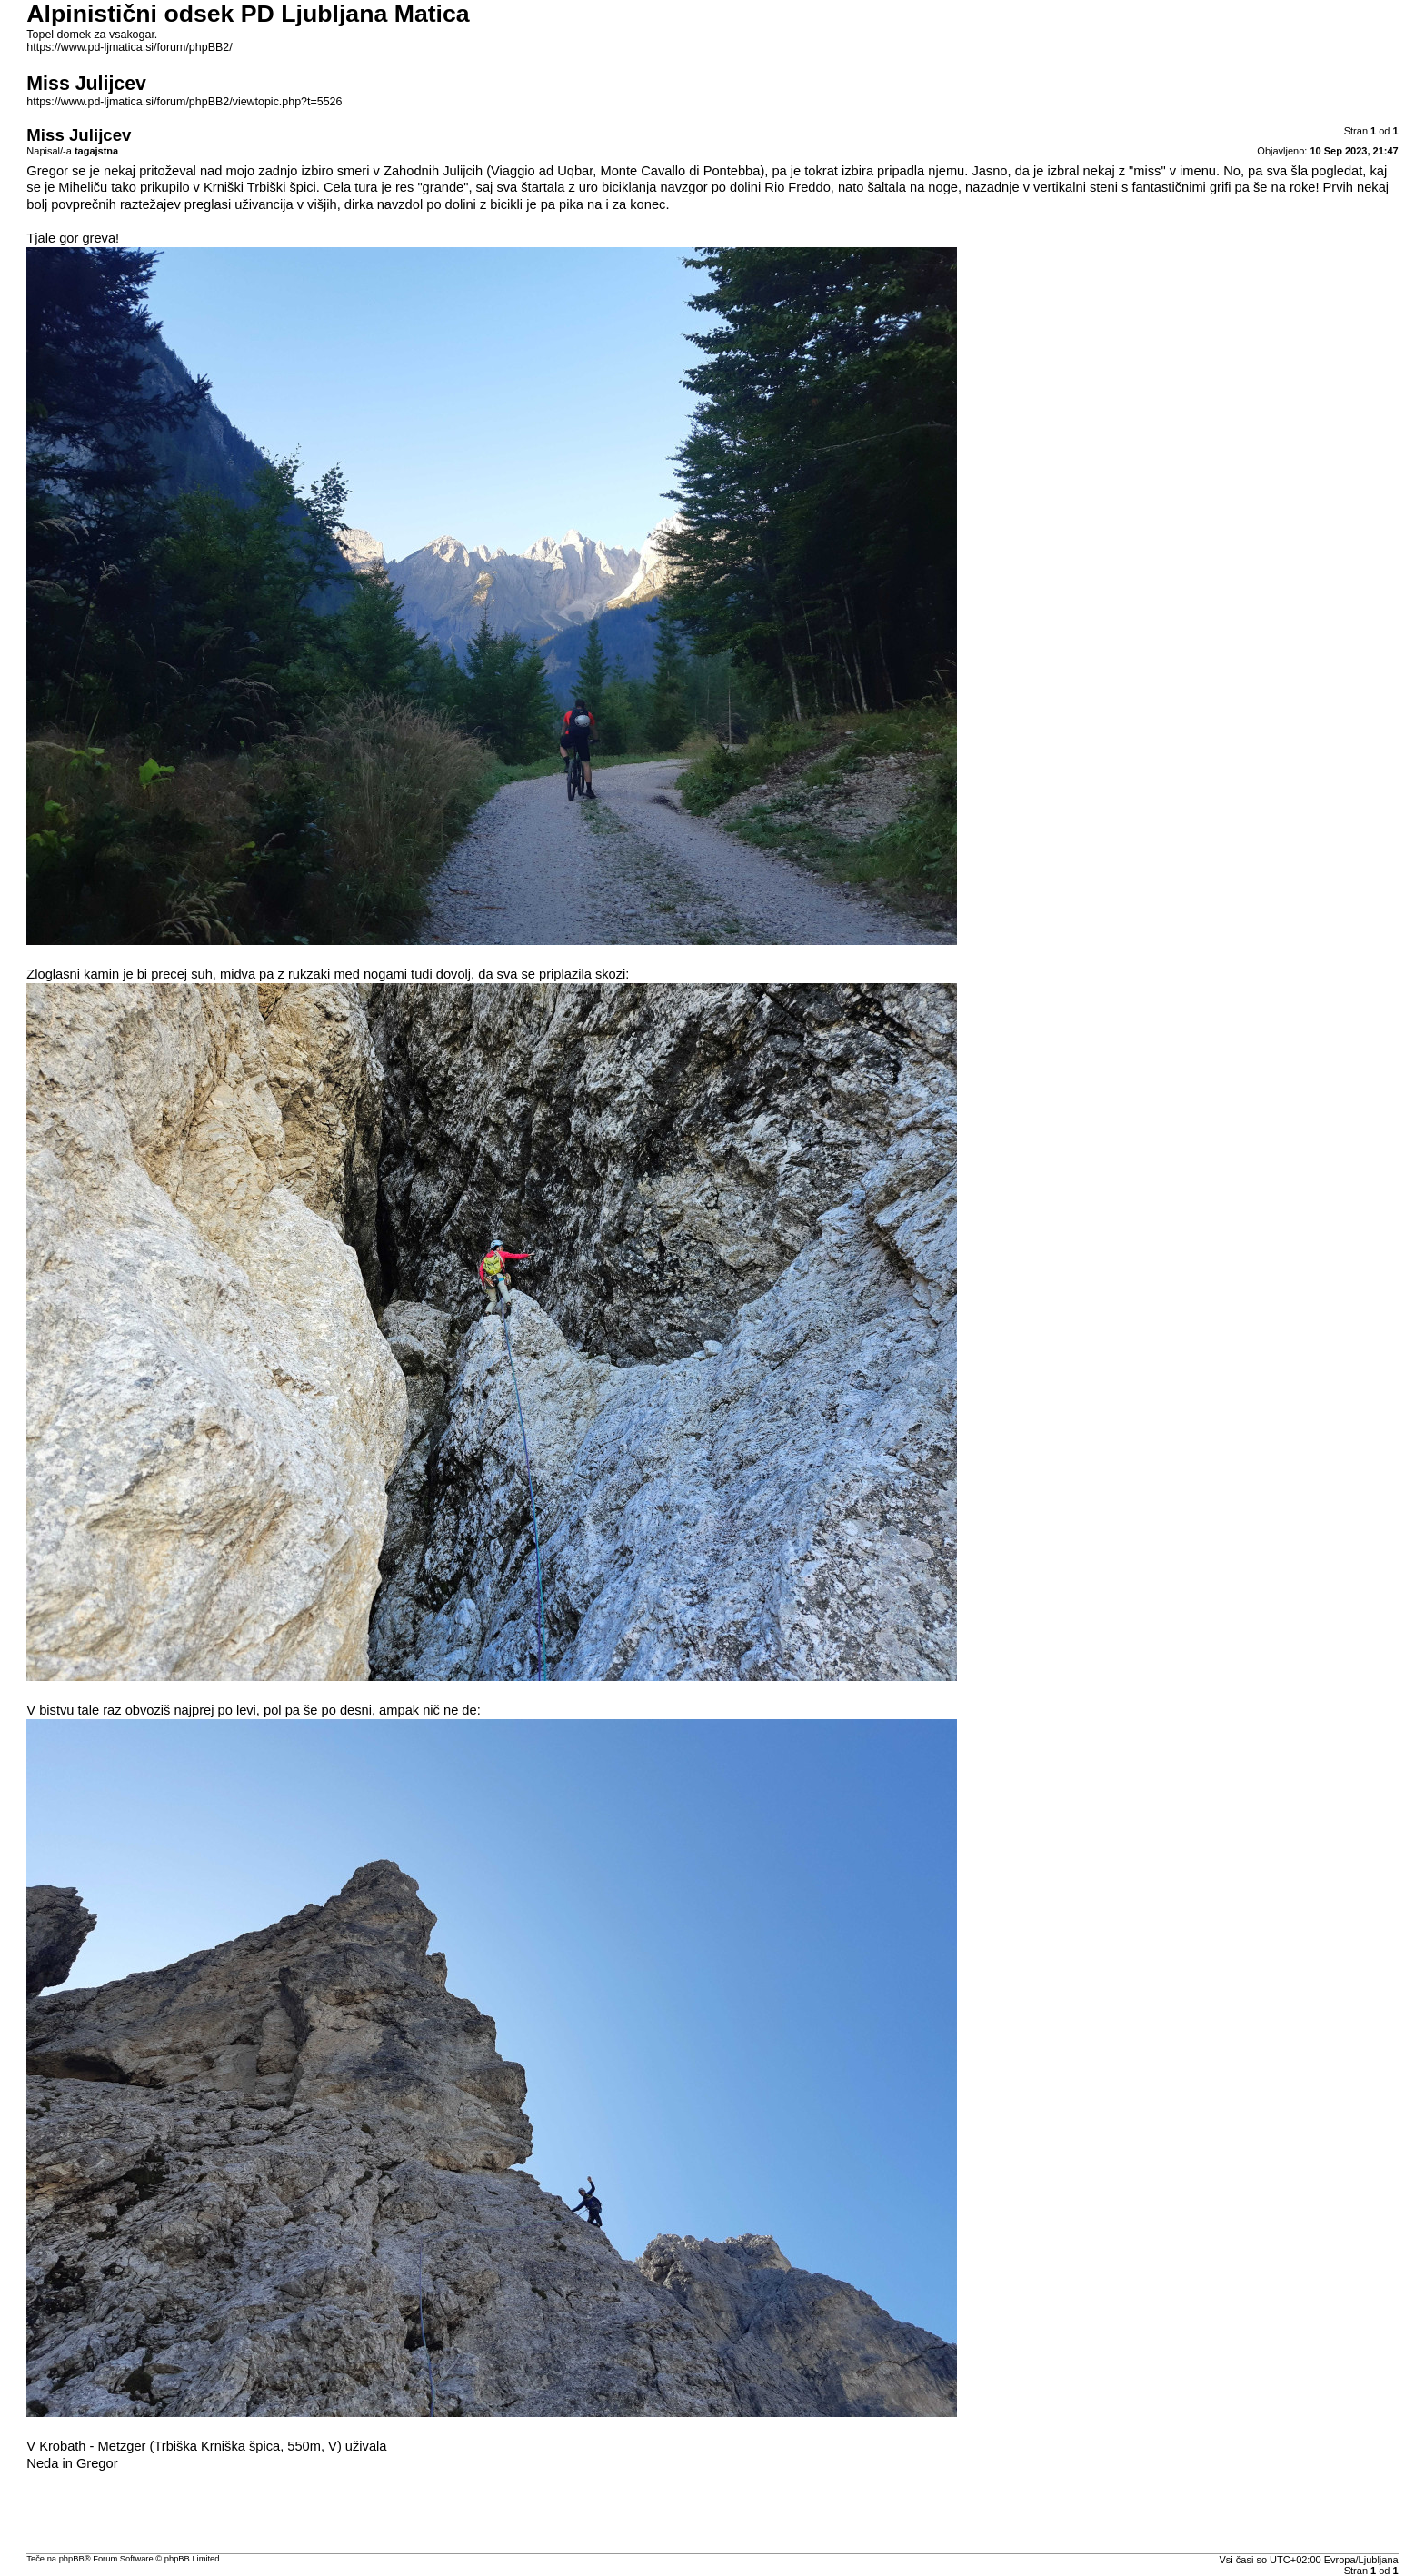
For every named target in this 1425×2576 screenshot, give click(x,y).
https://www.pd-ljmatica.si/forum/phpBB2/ (129, 47)
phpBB (72, 2558)
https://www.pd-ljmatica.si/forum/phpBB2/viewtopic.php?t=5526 (184, 101)
